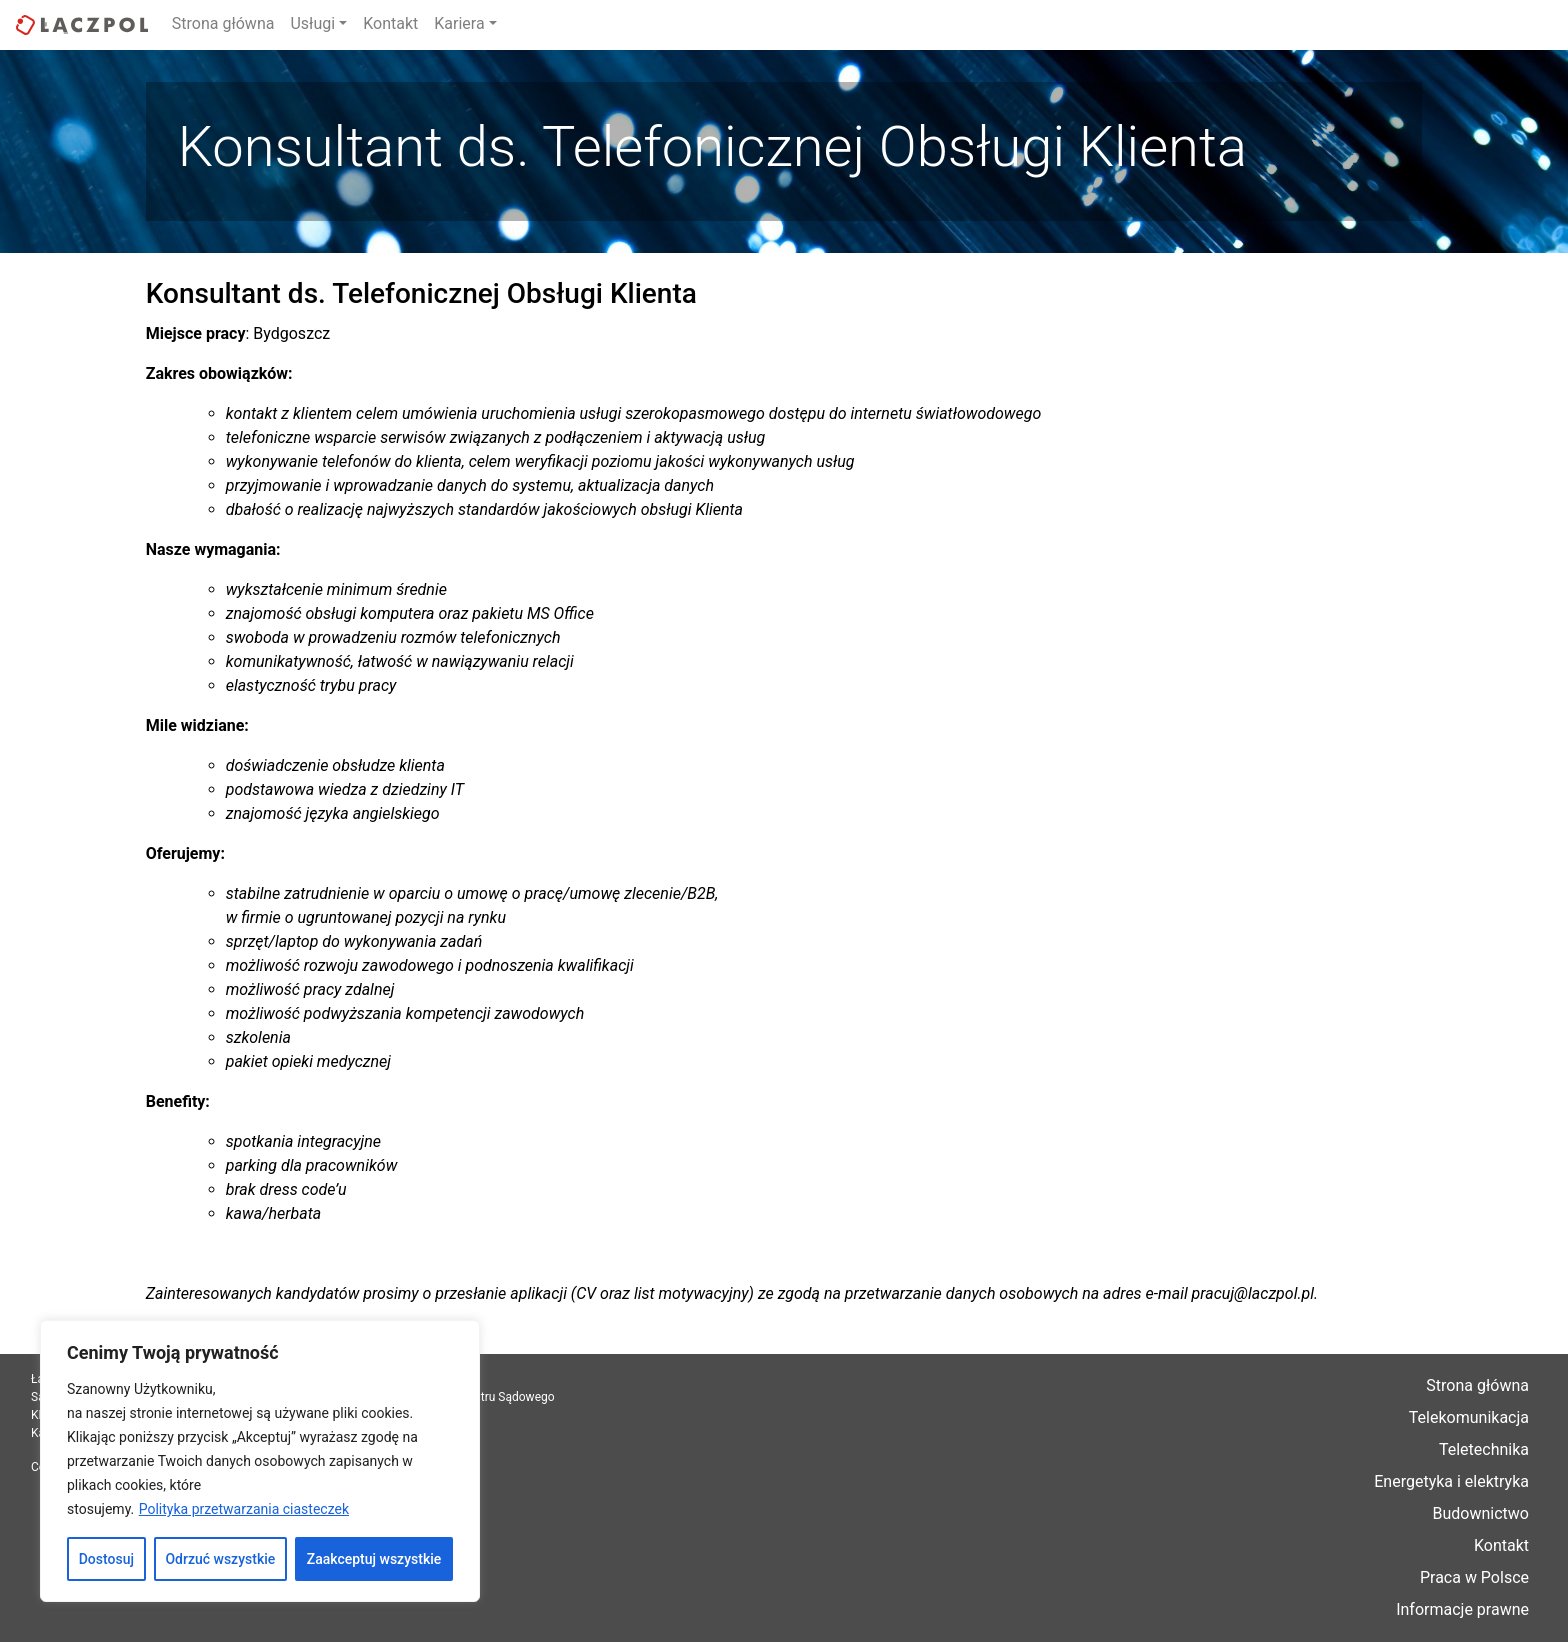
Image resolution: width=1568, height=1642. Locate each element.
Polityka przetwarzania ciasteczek (244, 1509)
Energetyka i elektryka (1451, 1481)
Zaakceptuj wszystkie (374, 1559)
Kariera (459, 23)
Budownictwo (1481, 1513)
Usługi (312, 23)
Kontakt (390, 23)
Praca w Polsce (1474, 1577)
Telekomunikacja (1469, 1417)
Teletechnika (1484, 1449)
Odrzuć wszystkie (220, 1559)
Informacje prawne (1462, 1609)
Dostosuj (106, 1559)
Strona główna (223, 23)
